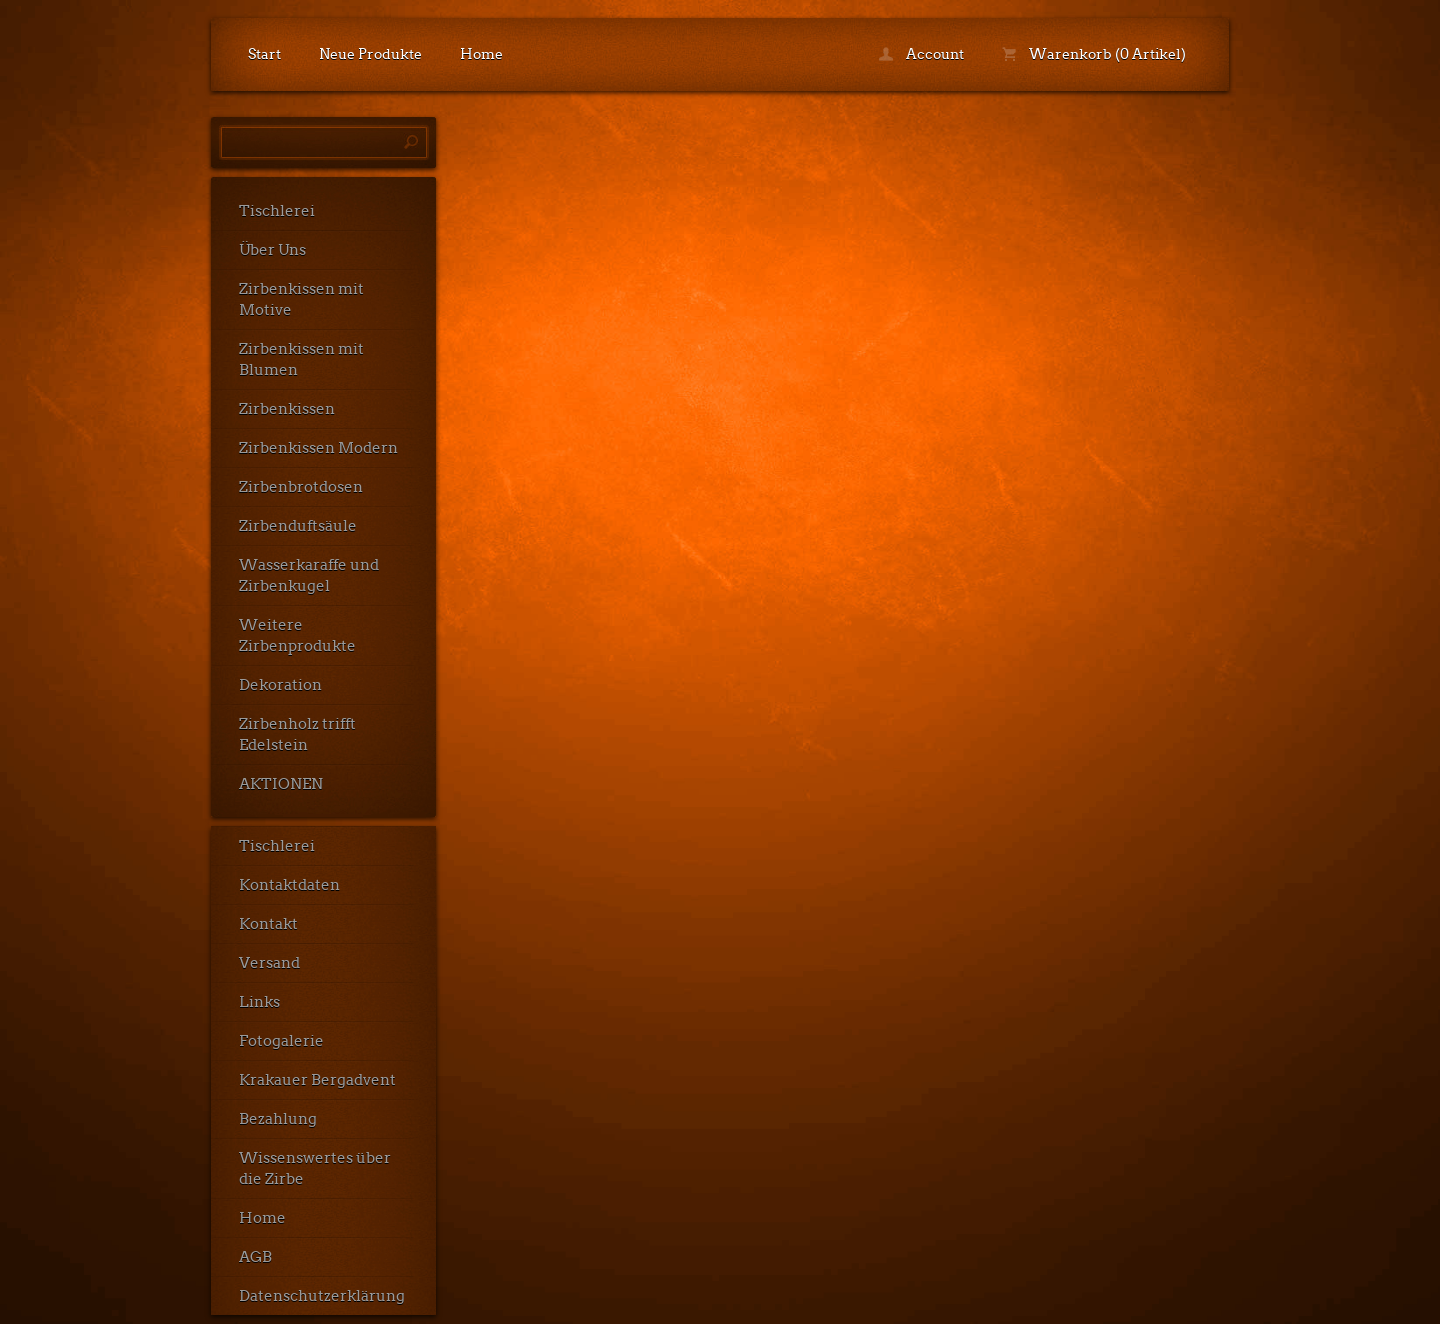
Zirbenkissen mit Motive (301, 299)
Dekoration (280, 685)
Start (264, 54)
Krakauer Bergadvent (317, 1080)
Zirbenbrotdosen (301, 487)
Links (259, 1002)
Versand (269, 963)
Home (481, 54)
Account (921, 54)
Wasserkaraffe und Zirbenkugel (309, 575)
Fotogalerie (281, 1041)
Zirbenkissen (287, 409)
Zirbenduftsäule (298, 526)
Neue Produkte (370, 54)
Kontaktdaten (289, 885)
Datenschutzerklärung (322, 1296)
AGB (255, 1257)
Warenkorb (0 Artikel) (1094, 54)
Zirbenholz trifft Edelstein (297, 734)
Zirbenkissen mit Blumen (301, 359)
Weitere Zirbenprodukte (297, 635)
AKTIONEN (281, 784)
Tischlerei (277, 211)
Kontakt (268, 924)
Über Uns (272, 250)
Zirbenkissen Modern (318, 448)
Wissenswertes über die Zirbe (315, 1168)
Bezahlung (278, 1119)
